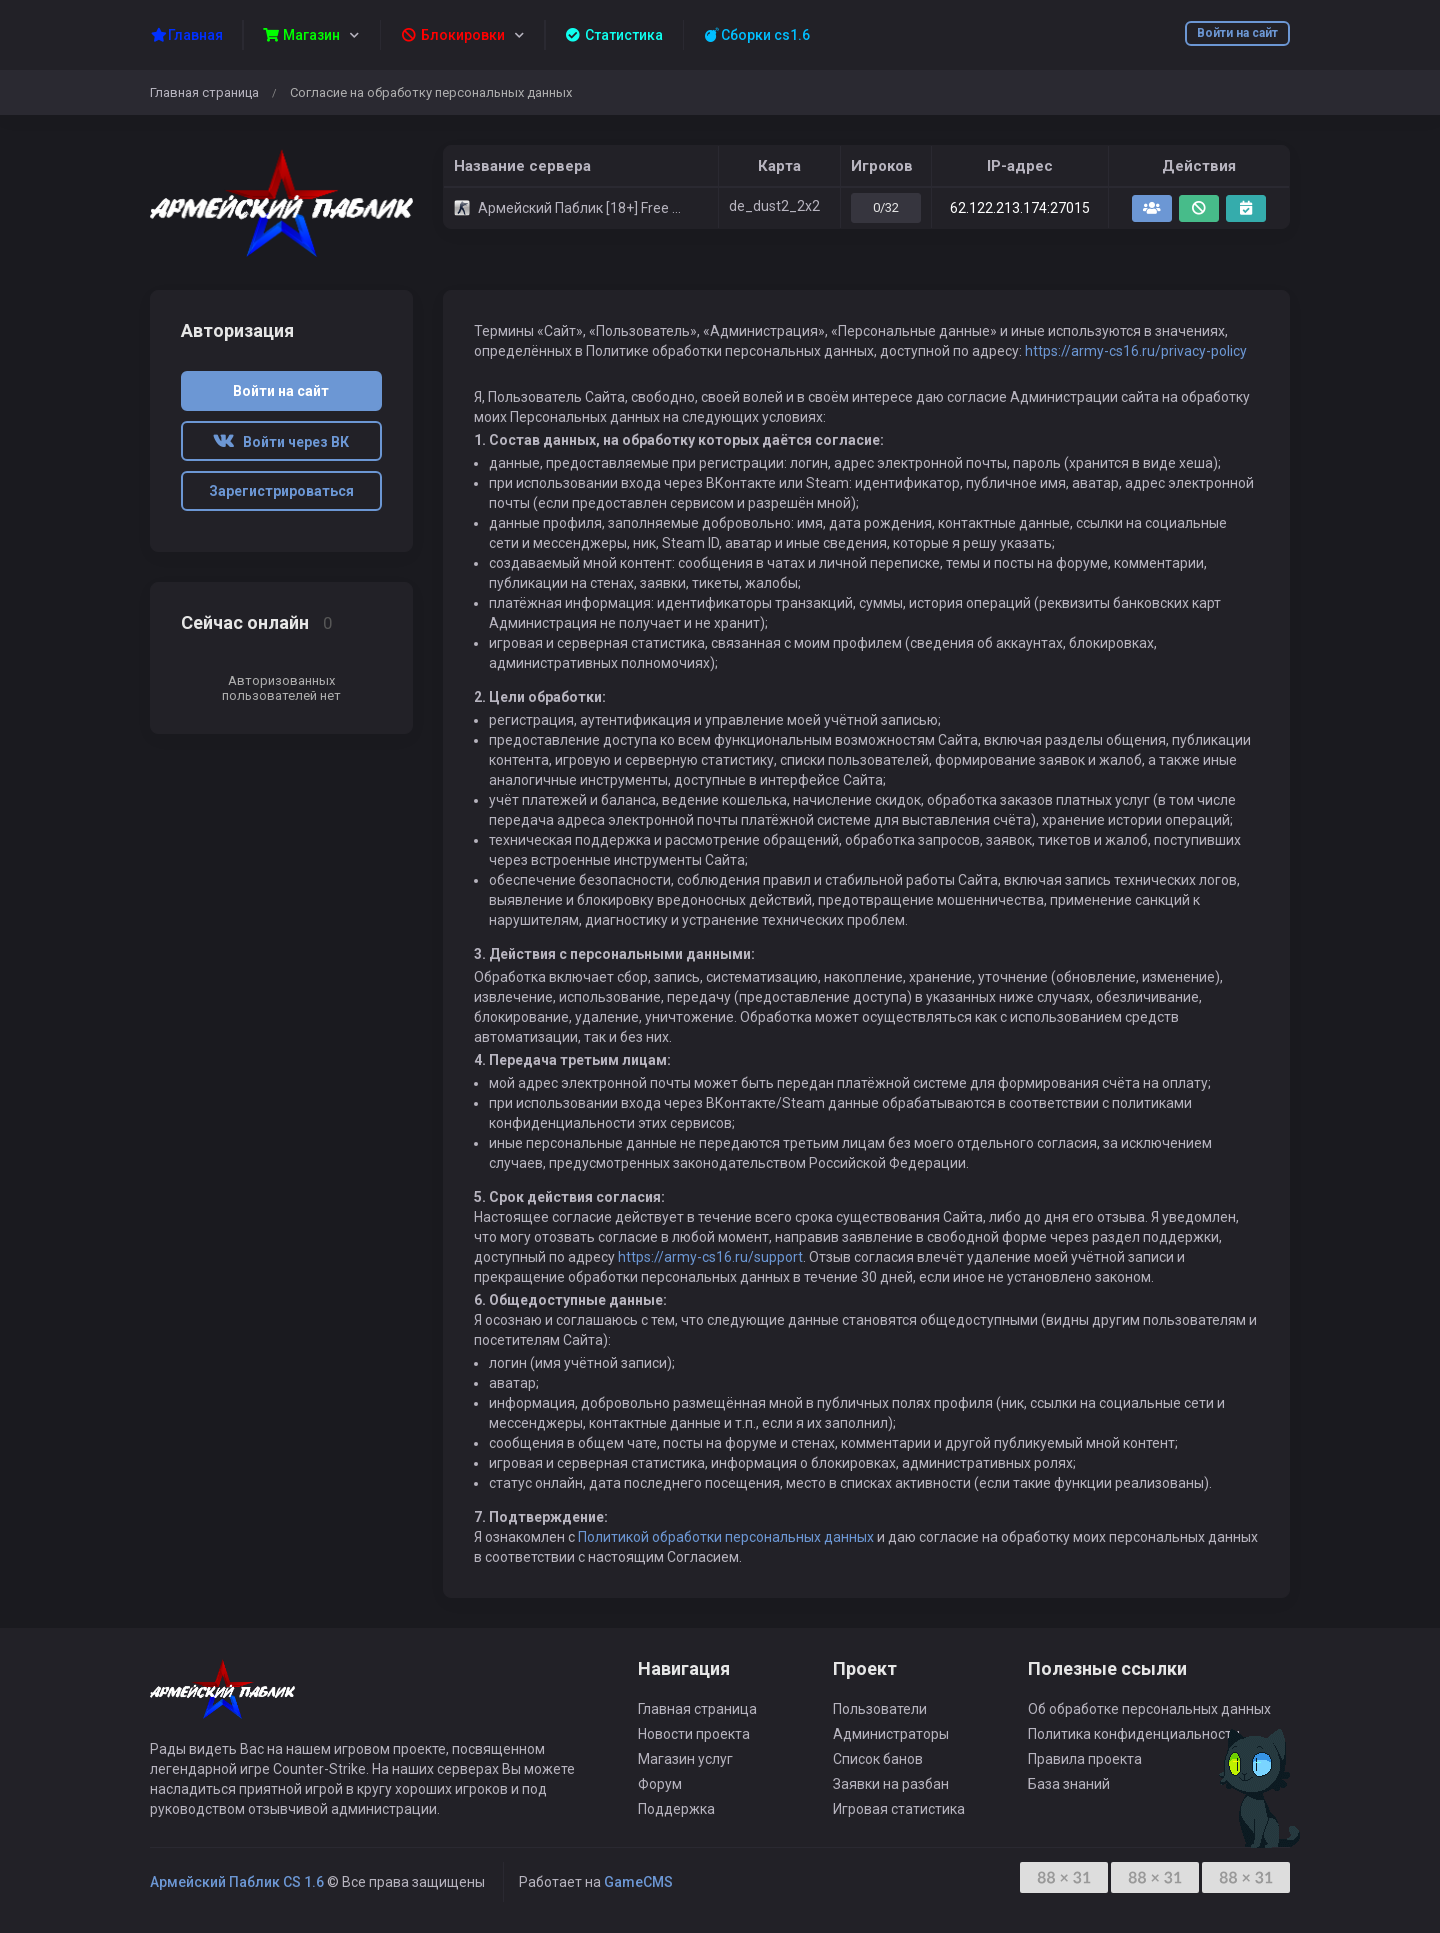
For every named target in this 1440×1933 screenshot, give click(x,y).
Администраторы (891, 1734)
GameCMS (638, 1882)
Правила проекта (1085, 1759)
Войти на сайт (1237, 33)
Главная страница (204, 92)
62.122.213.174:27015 (1020, 208)
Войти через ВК (281, 442)
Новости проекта (694, 1734)
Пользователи (880, 1709)
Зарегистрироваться (281, 491)
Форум (660, 1784)
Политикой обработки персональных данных (726, 1537)
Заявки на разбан (891, 1784)
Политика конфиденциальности (1134, 1734)
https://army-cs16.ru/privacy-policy (1136, 351)
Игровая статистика (899, 1809)
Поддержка (676, 1809)
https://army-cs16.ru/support (710, 1257)
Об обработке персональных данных (1149, 1709)
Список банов (878, 1759)
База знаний (1069, 1784)
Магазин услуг (685, 1759)
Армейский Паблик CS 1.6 (237, 1882)
